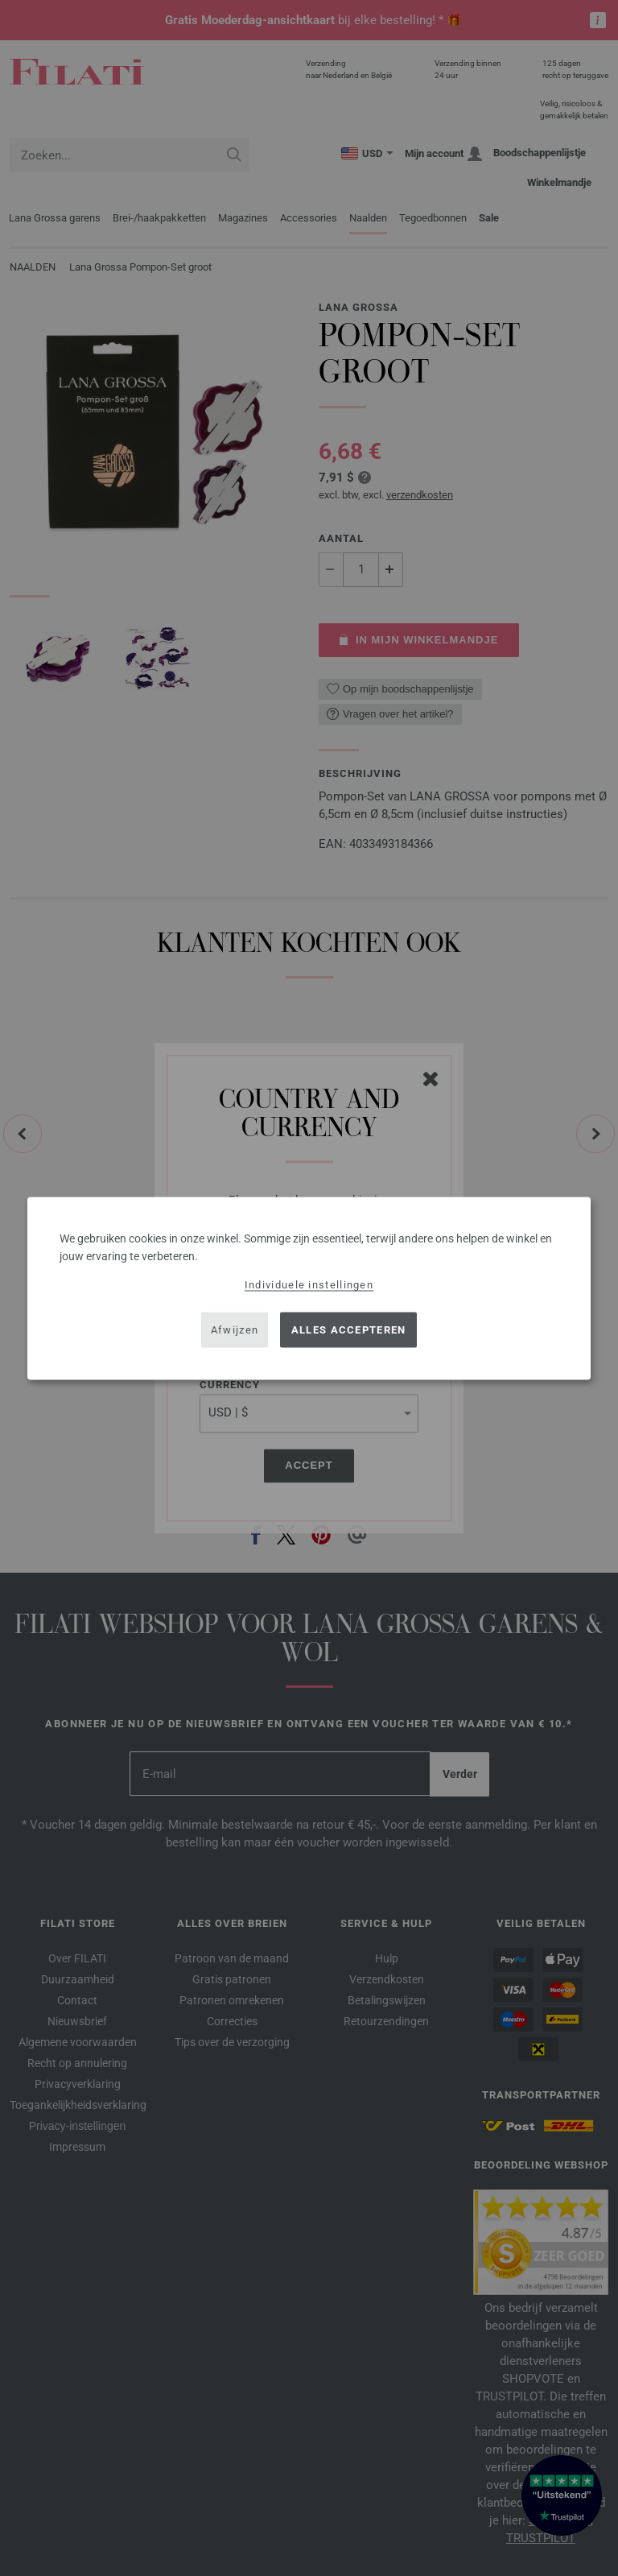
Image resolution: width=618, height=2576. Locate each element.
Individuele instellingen (309, 1284)
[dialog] (309, 1288)
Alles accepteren (348, 1330)
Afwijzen (234, 1330)
